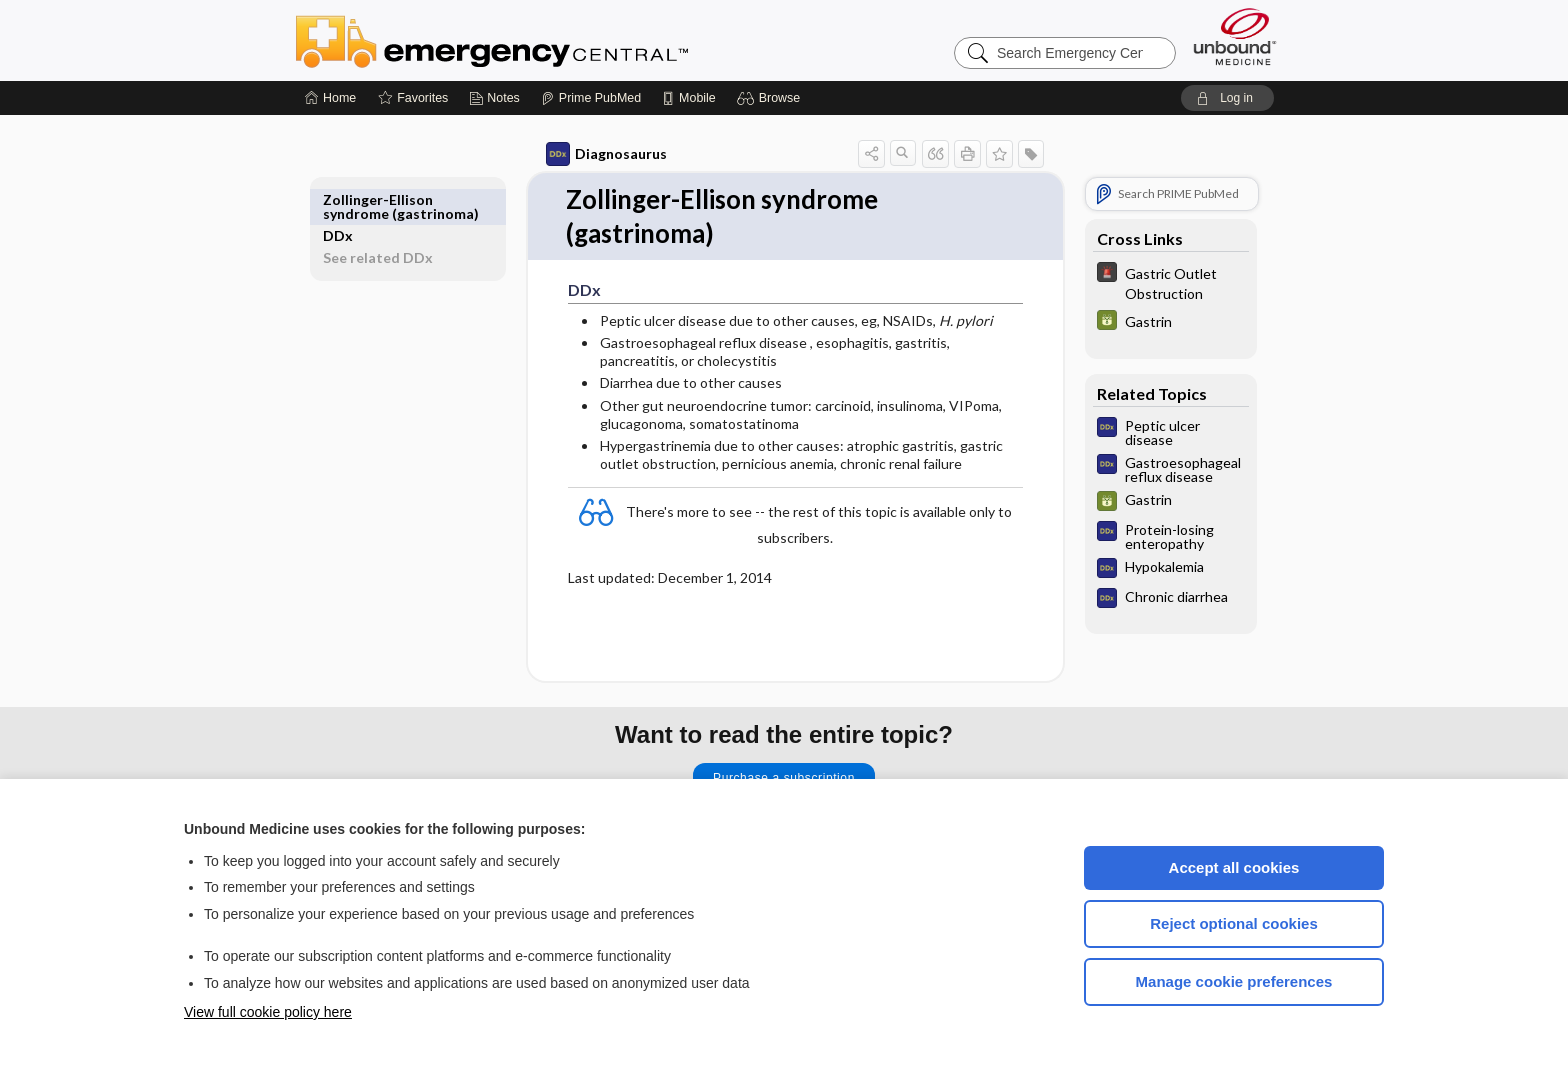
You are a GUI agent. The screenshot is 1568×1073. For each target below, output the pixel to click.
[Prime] (591, 98)
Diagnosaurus (583, 154)
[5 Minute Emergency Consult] (1148, 282)
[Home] (330, 98)
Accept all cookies (1234, 867)
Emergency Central (544, 40)
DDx (361, 199)
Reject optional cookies (1234, 923)
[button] (771, 98)
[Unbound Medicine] (1235, 36)
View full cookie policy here (268, 1012)
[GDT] (1148, 322)
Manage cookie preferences (1234, 981)
